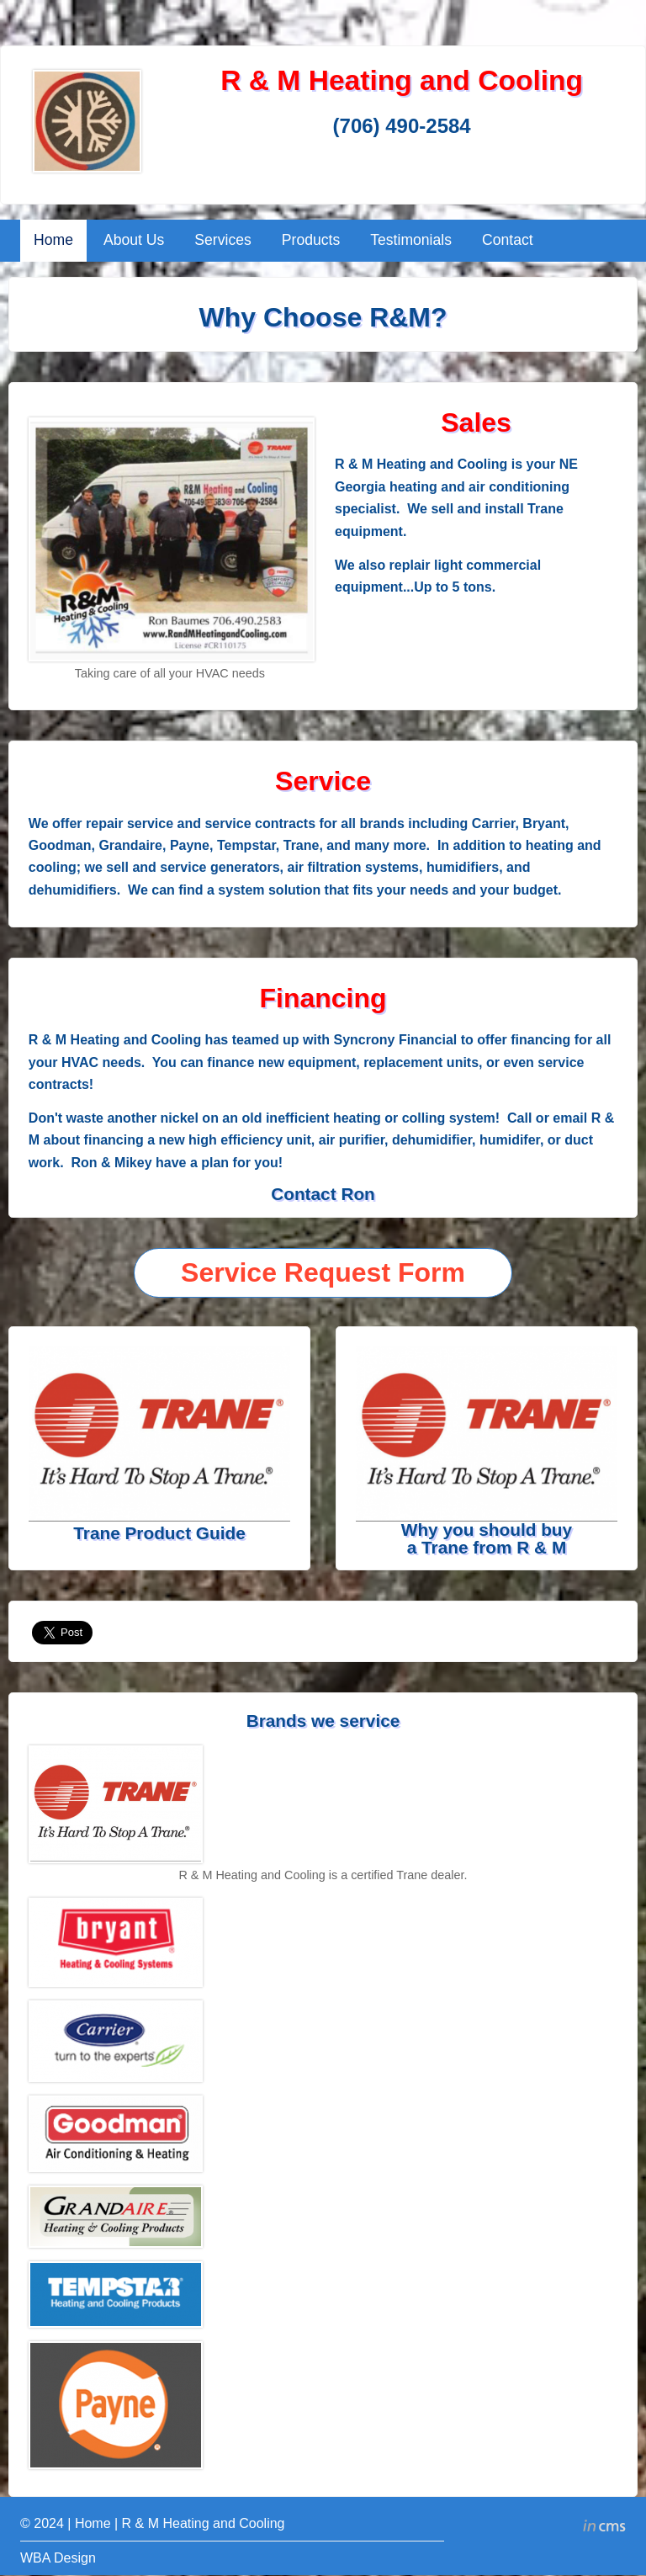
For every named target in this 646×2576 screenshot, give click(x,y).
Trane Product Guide (159, 1533)
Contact (507, 239)
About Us (133, 239)
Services (222, 239)
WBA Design (58, 2558)
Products (311, 239)
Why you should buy (486, 1529)
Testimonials (411, 239)
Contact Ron (323, 1193)
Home (53, 239)
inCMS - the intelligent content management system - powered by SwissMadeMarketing (604, 2528)
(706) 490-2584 (402, 125)
